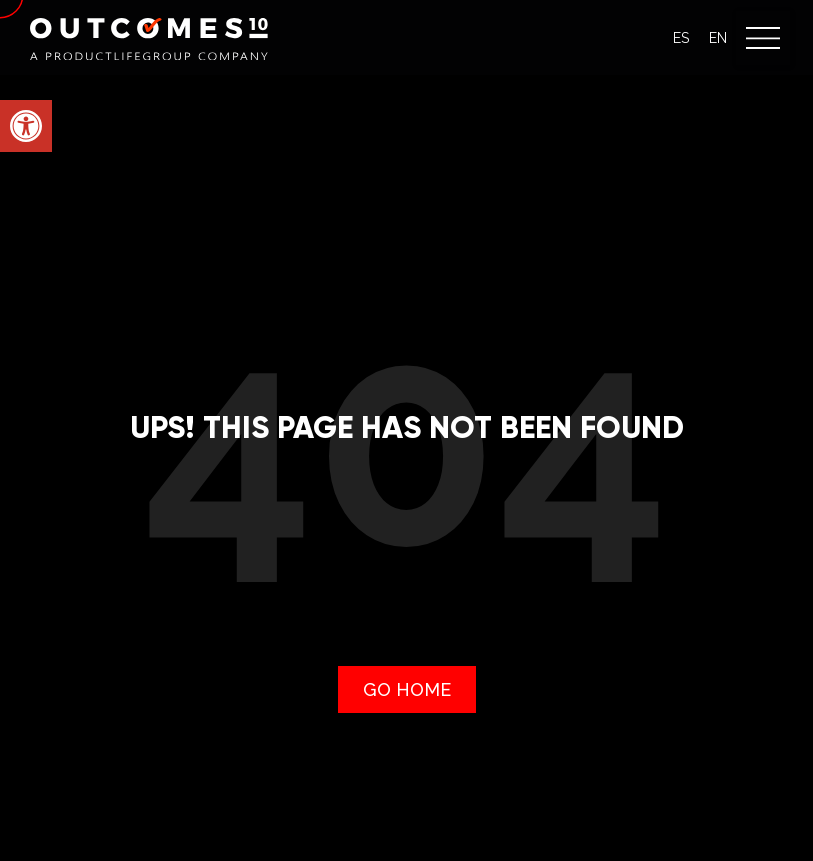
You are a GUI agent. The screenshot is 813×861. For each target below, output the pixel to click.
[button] (763, 38)
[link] (26, 126)
